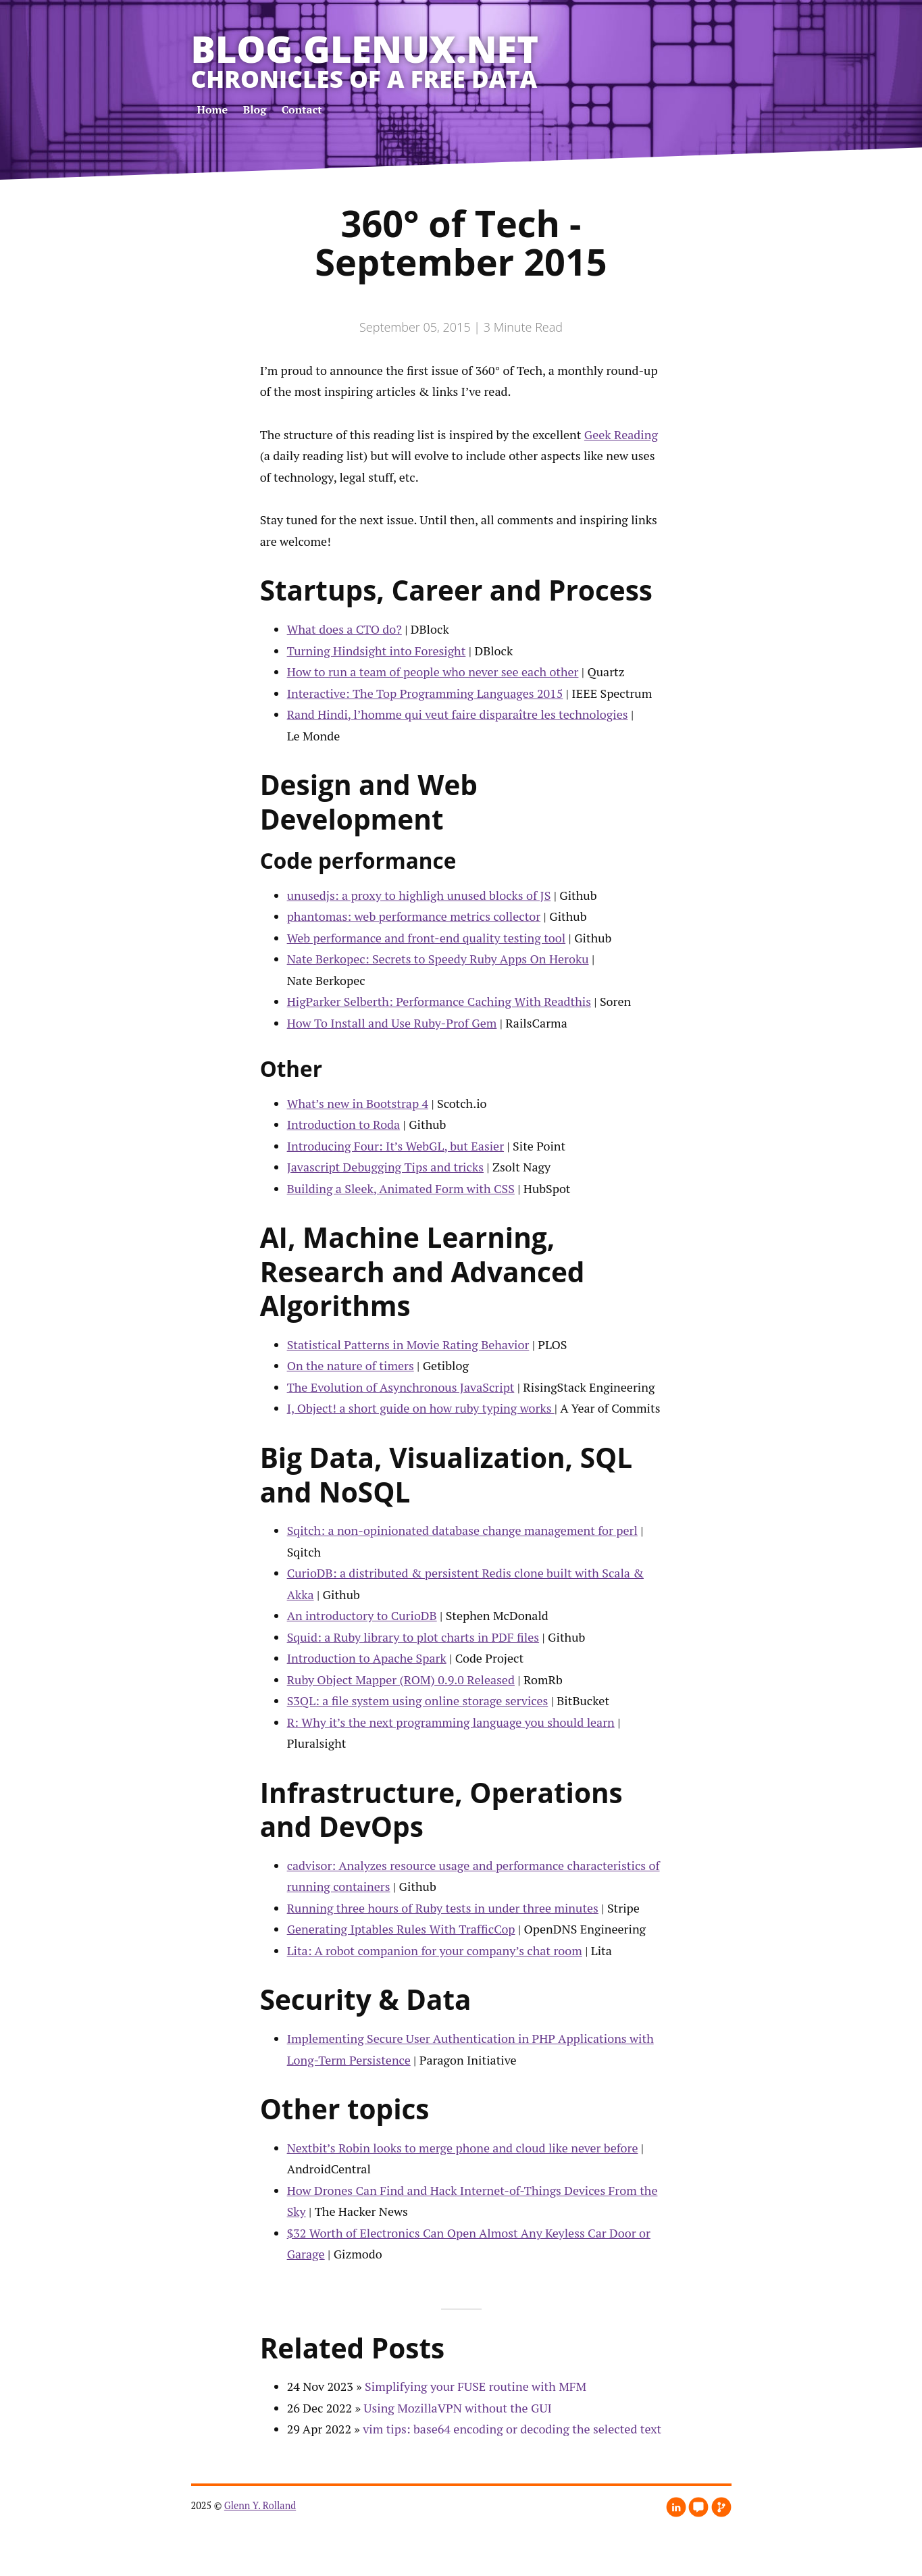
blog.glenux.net (365, 49)
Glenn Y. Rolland (260, 2505)
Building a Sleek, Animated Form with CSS (401, 1188)
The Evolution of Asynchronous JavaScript (401, 1387)
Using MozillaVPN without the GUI (457, 2408)
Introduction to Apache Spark (366, 1658)
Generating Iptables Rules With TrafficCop (401, 1929)
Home (212, 109)
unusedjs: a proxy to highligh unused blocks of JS (419, 895)
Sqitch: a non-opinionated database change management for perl (462, 1530)
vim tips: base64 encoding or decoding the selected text (512, 2429)
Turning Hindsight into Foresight (376, 650)
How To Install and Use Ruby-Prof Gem (392, 1023)
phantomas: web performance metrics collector (414, 916)
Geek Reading (621, 434)
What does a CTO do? (344, 629)
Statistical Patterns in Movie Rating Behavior (408, 1344)
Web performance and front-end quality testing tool (426, 938)
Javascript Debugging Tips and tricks (385, 1167)
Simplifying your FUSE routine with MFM (475, 2386)
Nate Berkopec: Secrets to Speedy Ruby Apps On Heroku (438, 959)
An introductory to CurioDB (362, 1615)
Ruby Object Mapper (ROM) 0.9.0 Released (401, 1679)
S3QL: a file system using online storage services (417, 1700)
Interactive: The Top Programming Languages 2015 (425, 693)
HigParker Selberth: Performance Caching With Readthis (439, 1001)
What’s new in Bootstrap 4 (357, 1103)
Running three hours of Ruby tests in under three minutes (442, 1908)
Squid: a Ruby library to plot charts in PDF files (413, 1637)
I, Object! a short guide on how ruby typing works (421, 1408)
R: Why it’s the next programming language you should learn (451, 1722)
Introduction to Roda (344, 1124)
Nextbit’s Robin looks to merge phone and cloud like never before (462, 2148)
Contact (302, 109)
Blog (255, 109)
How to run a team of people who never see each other (433, 671)
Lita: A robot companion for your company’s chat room (434, 1950)
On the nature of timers (350, 1365)
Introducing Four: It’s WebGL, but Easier (395, 1146)
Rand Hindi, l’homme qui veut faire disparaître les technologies (457, 714)
